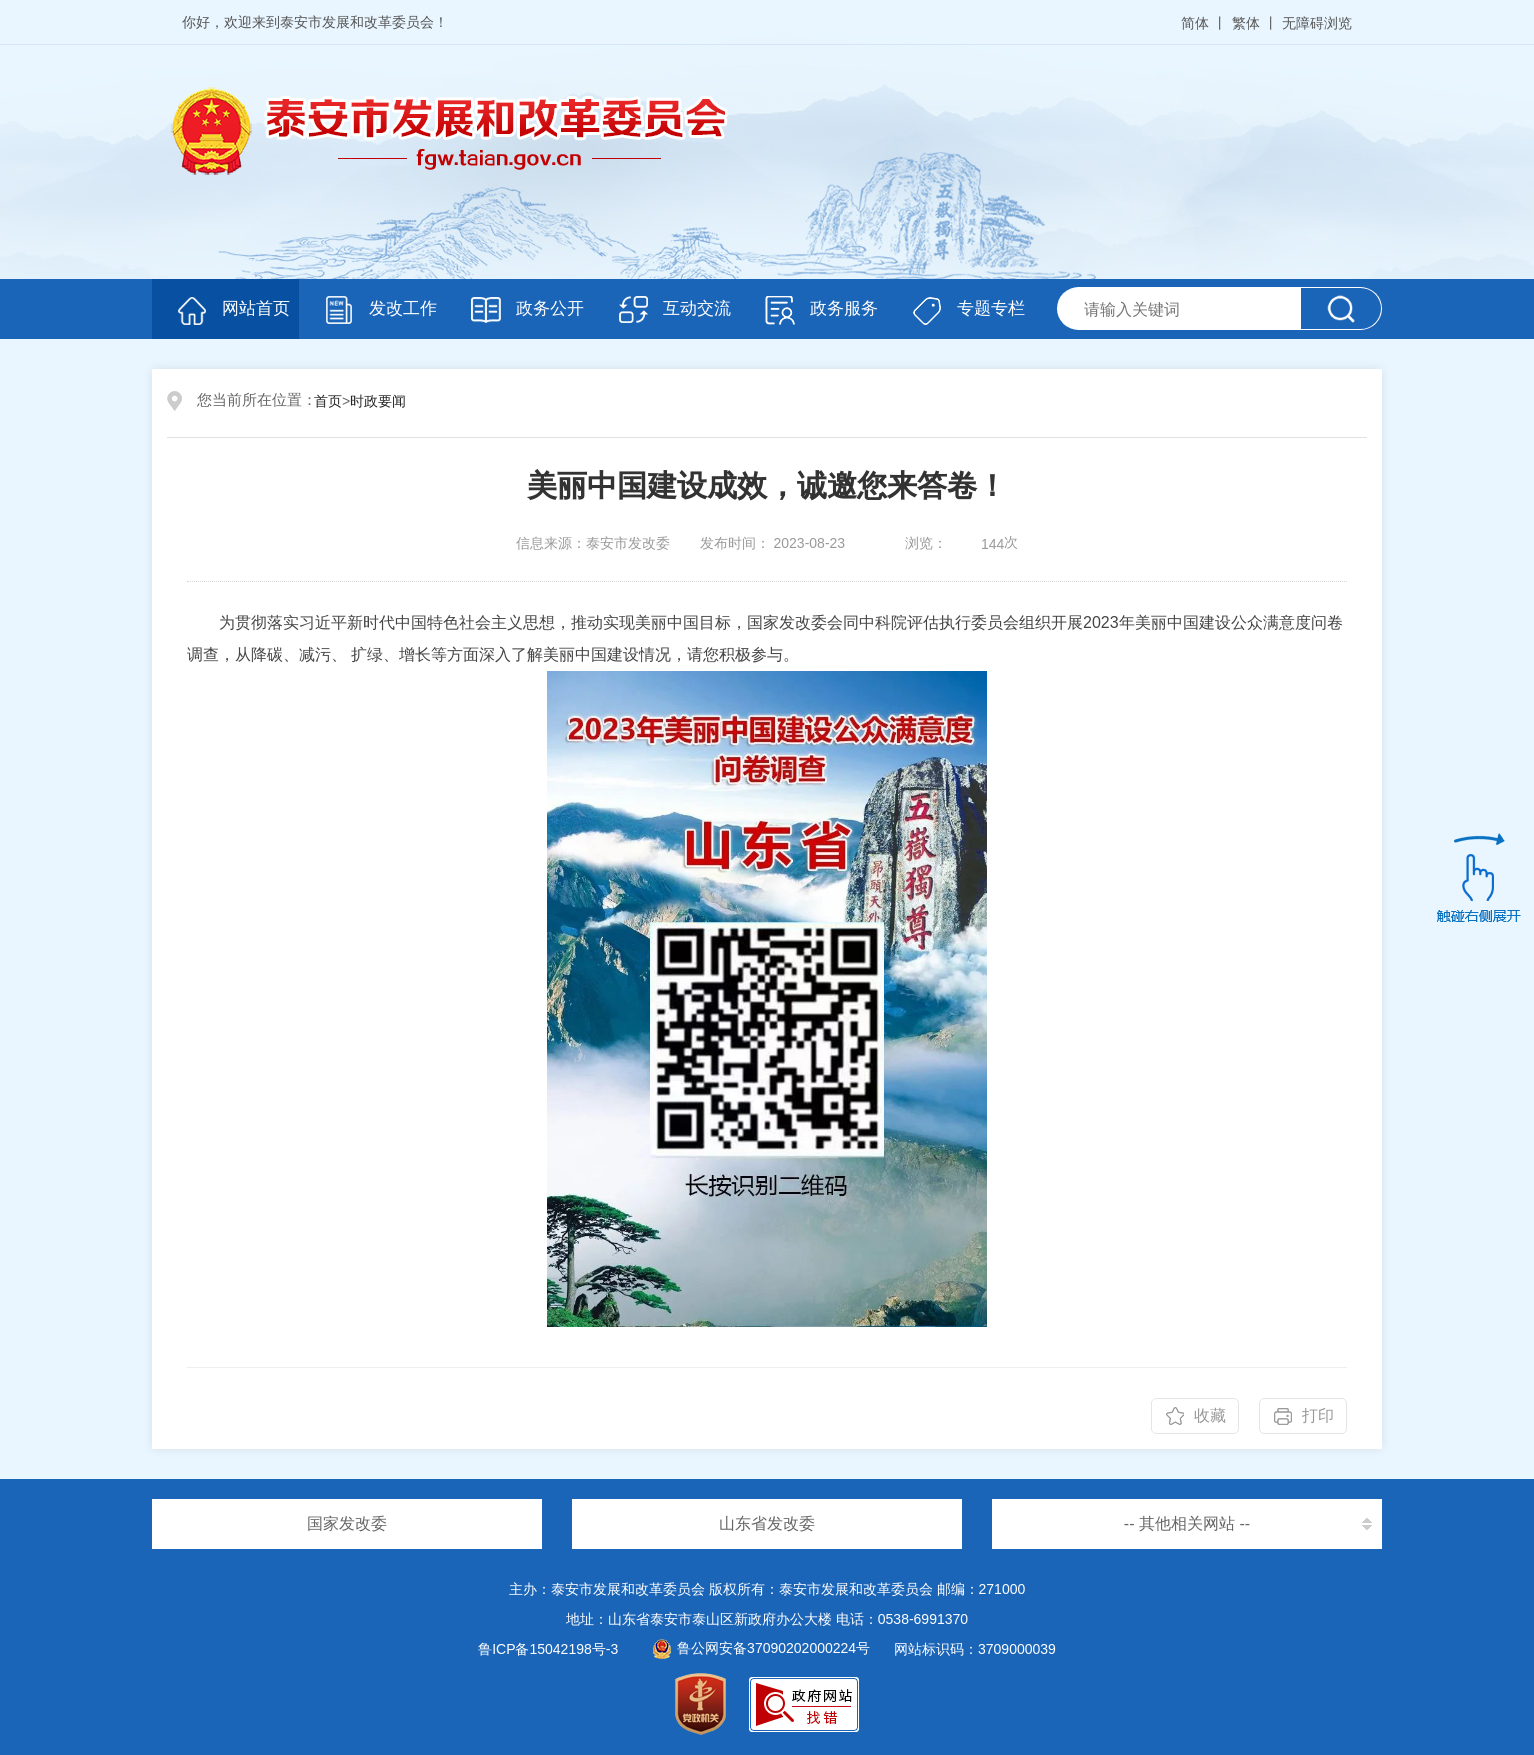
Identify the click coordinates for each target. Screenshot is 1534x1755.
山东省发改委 (767, 1523)
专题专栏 (991, 308)
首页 (328, 401)
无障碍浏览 (1317, 23)
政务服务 (844, 308)
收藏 (1210, 1415)
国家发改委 (347, 1523)
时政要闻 (378, 401)
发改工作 (403, 308)
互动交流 (697, 308)
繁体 (1246, 23)
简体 (1195, 23)
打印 (1318, 1415)
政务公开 (550, 308)
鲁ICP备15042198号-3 (548, 1649)
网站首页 (256, 308)
